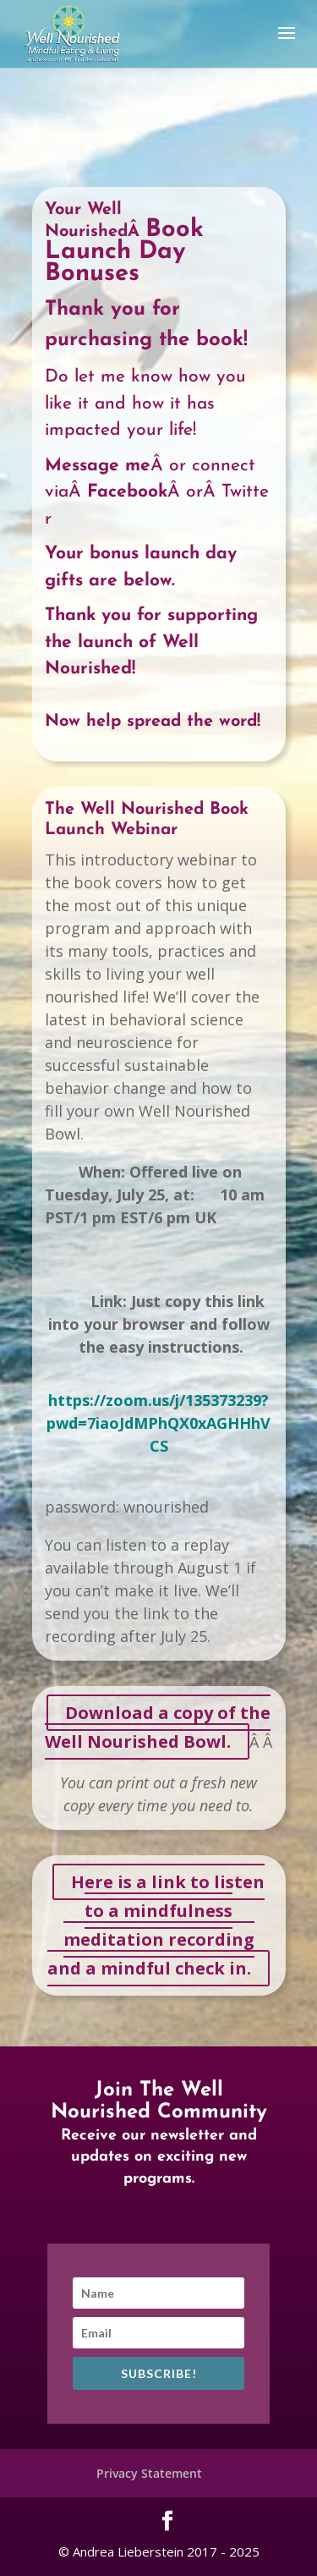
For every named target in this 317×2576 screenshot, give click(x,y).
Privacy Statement (149, 2473)
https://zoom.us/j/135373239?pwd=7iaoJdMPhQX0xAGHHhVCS (158, 1423)
